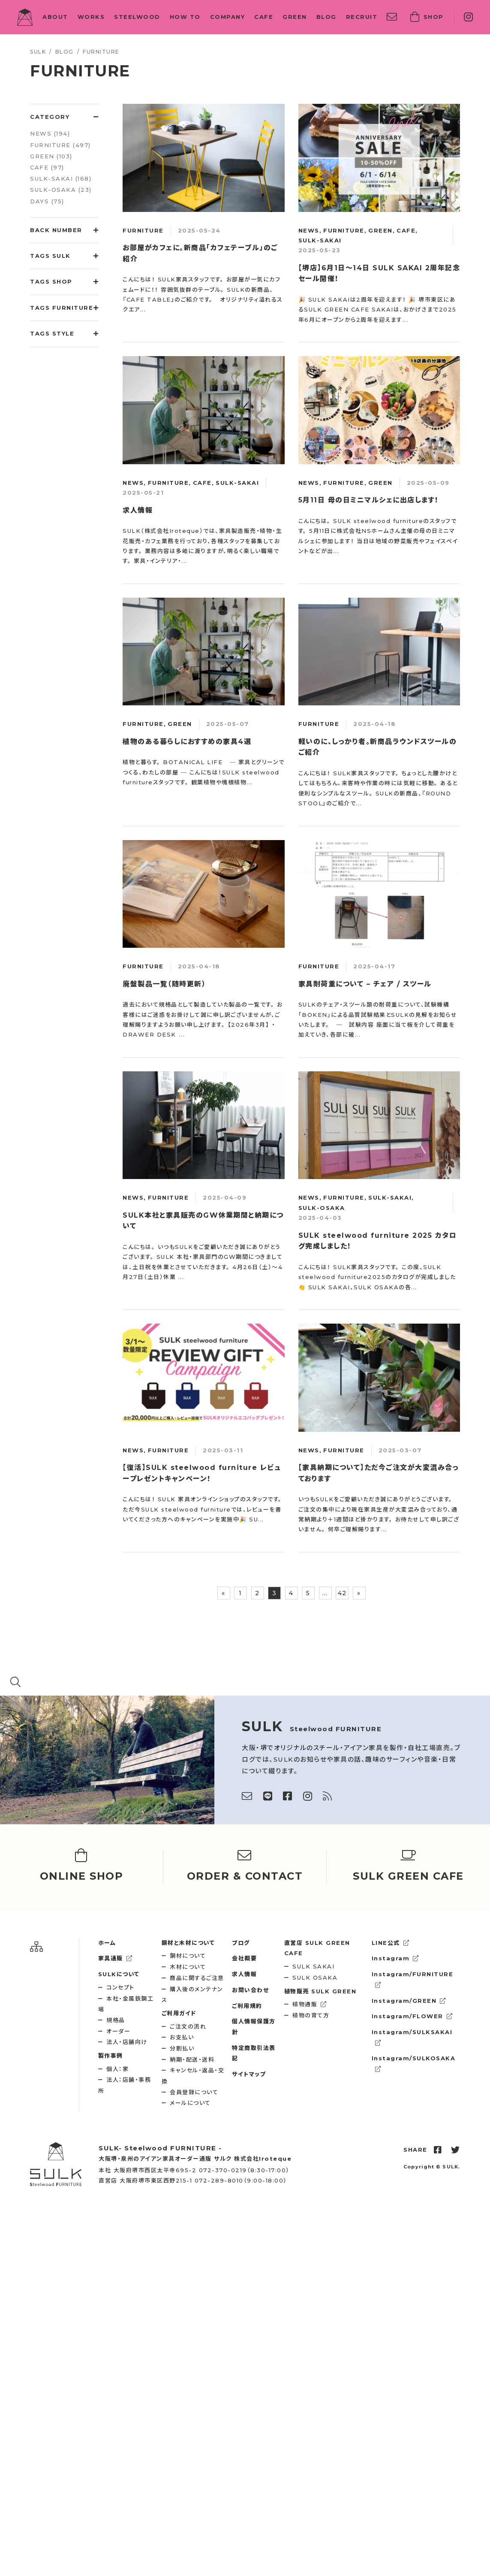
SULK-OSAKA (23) (61, 189)
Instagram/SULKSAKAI (412, 2037)
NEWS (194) (50, 133)
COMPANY (227, 16)
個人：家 (117, 2068)
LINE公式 (391, 1942)
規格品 (115, 2020)
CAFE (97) (47, 167)
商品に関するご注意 (197, 1977)
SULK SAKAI (313, 1966)
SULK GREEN (320, 1991)
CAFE (263, 16)
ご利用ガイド (179, 2013)
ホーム (107, 1942)
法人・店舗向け (126, 2041)
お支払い (182, 2037)
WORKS (91, 16)
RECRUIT (362, 16)
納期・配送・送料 (192, 2059)
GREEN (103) (51, 156)
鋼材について (188, 1955)
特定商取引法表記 (254, 2053)
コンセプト (120, 1987)
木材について (188, 1966)
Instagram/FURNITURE (413, 1979)
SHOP (427, 17)
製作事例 (110, 2055)
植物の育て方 (310, 2015)
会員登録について (194, 2092)
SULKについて (119, 1974)
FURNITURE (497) (60, 145)
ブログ (241, 1942)
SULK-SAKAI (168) (60, 178)
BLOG (326, 16)
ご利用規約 (247, 2005)
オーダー (118, 2031)
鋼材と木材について (188, 1942)
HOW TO (185, 16)
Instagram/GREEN (409, 2000)
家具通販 (115, 1958)
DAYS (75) (47, 201)
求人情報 (244, 1974)
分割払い (182, 2048)
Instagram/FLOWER (412, 2016)
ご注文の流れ (188, 2026)
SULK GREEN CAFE (317, 1948)
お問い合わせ (250, 1989)
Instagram (395, 1958)
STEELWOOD (137, 16)
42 (342, 1593)
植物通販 (309, 2004)
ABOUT (55, 16)
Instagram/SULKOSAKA (414, 2063)
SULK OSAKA (314, 1977)
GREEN (295, 16)
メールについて (190, 2102)
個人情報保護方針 (254, 2026)
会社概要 (244, 1958)
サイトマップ (249, 2074)
